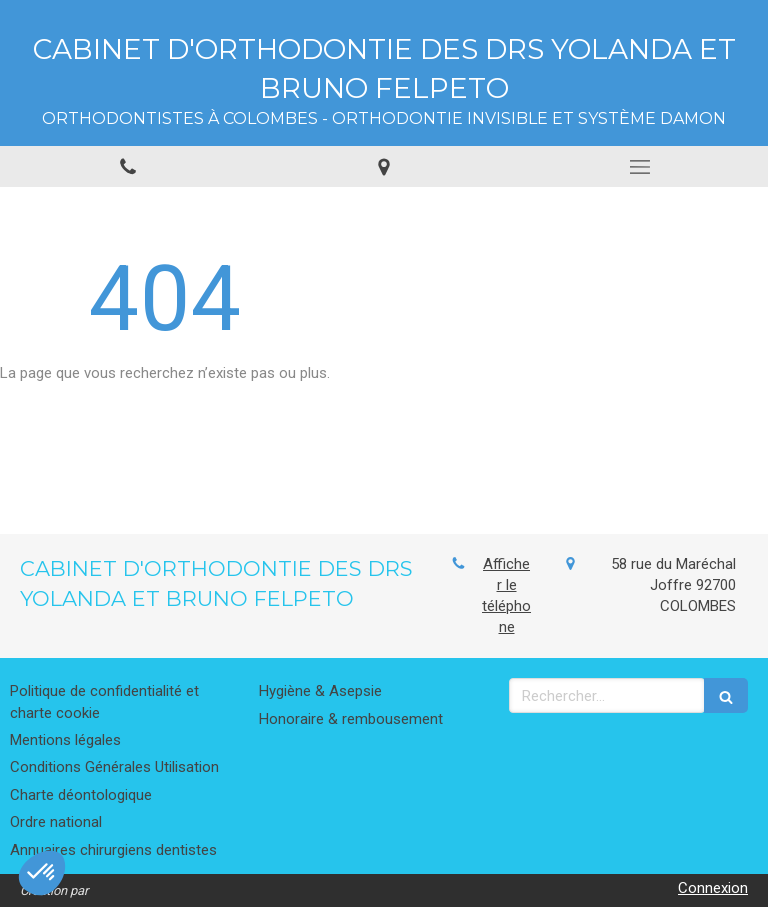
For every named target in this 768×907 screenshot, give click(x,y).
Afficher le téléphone (506, 595)
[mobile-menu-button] (640, 167)
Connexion (713, 888)
